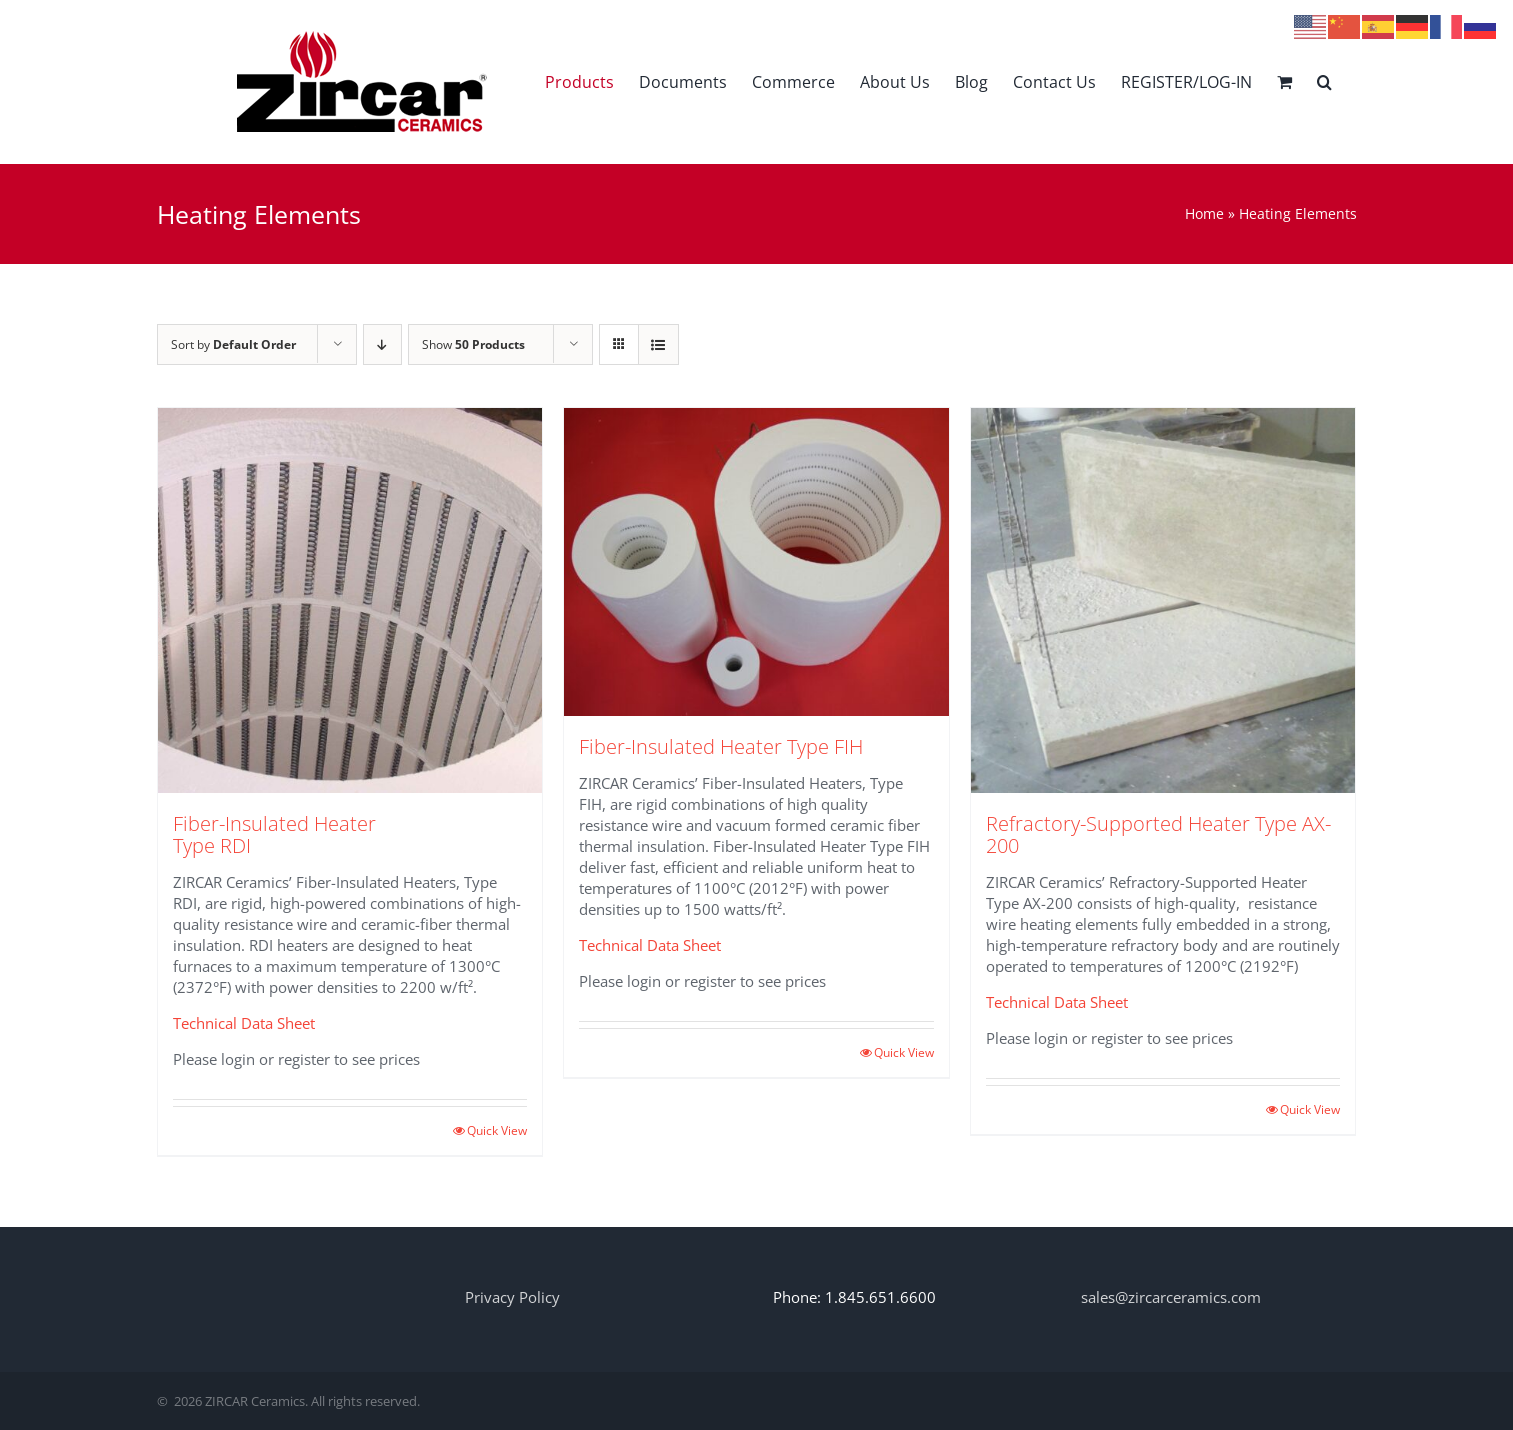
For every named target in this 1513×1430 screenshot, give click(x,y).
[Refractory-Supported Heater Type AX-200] (1163, 600)
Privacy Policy (512, 1297)
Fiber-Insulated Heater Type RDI (274, 834)
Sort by (233, 344)
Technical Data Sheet (244, 1023)
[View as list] (658, 344)
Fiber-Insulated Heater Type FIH (721, 746)
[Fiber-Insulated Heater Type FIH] (756, 562)
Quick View (497, 1130)
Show (473, 344)
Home (1204, 213)
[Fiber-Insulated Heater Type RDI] (350, 600)
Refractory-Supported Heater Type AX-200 (1158, 834)
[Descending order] (382, 344)
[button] (1324, 81)
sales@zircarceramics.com (1171, 1297)
